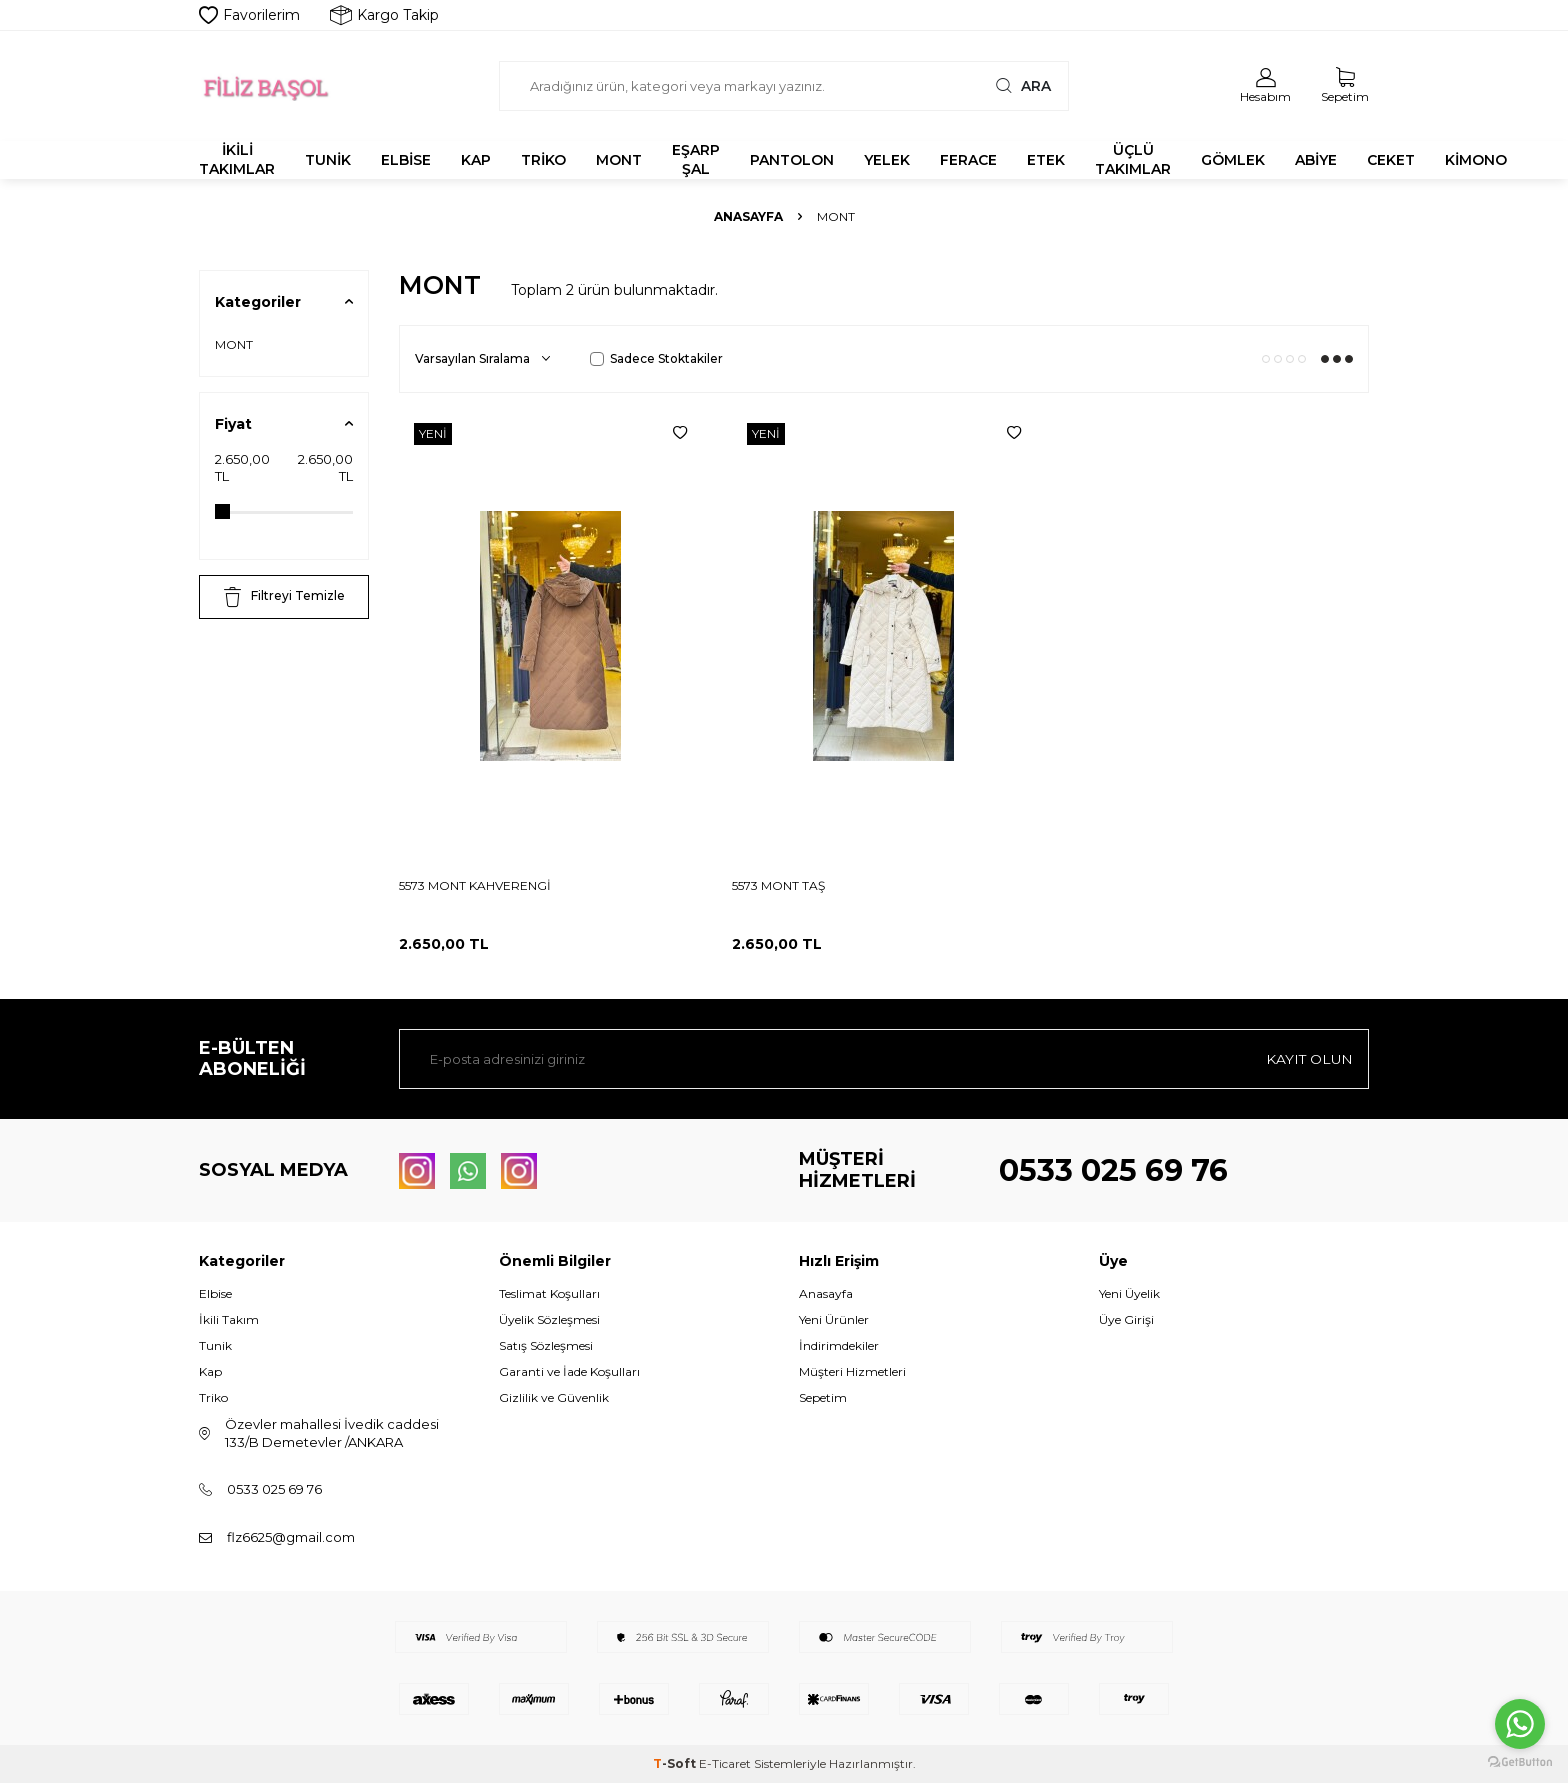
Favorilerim (249, 15)
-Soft (676, 1763)
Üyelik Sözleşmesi (549, 1319)
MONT (619, 160)
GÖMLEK (1233, 160)
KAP (476, 160)
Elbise (215, 1293)
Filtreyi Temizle (284, 597)
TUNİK (328, 160)
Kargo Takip (384, 15)
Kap (210, 1371)
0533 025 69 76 (1113, 1170)
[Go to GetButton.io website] (1520, 1762)
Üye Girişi (1126, 1319)
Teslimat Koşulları (549, 1293)
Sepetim (823, 1397)
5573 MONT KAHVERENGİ (475, 885)
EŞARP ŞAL (696, 159)
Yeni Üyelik (1129, 1293)
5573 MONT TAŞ (778, 885)
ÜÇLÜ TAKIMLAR (1133, 159)
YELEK (887, 160)
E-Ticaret (725, 1763)
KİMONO (1476, 160)
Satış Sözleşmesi (546, 1345)
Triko (213, 1397)
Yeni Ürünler (834, 1319)
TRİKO (543, 160)
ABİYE (1316, 160)
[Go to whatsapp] (1520, 1724)
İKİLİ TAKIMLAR (237, 159)
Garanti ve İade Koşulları (569, 1371)
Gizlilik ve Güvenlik (554, 1397)
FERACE (968, 160)
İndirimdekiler (839, 1345)
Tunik (215, 1345)
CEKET (1391, 160)
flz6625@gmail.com (291, 1537)
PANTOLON (792, 160)
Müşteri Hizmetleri (852, 1371)
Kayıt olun (1308, 1059)
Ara (1020, 85)
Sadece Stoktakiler (656, 358)
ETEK (1046, 160)
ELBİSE (406, 160)
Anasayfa (748, 216)
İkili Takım (229, 1319)
